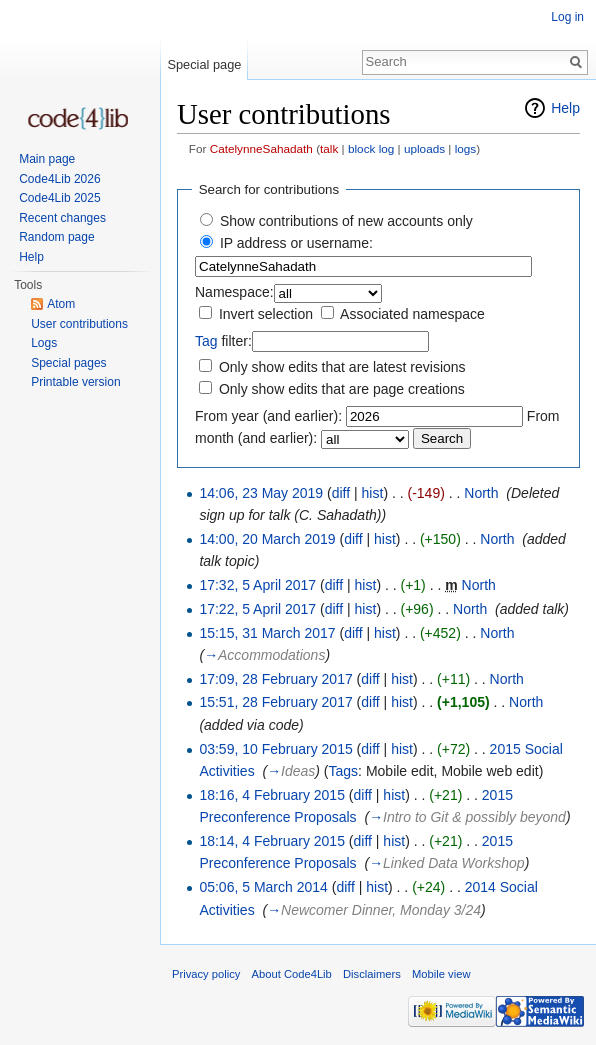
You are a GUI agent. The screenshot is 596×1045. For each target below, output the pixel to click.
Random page (56, 237)
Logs (44, 343)
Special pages (68, 363)
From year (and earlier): (268, 416)
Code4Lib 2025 (59, 198)
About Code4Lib (292, 974)
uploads (424, 148)
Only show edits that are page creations (342, 389)
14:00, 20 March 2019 (267, 539)
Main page (47, 159)
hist (373, 493)
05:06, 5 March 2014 (263, 887)
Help (565, 108)
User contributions (79, 324)
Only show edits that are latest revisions (342, 367)
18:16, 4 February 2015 (272, 795)
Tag (206, 341)
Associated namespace (412, 314)
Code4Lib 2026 (59, 179)
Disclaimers (372, 974)
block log (371, 148)
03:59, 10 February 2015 (275, 749)
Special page (204, 64)
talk (329, 148)
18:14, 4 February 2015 (272, 841)
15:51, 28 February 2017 (275, 702)
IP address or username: (296, 243)
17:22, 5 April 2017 (257, 609)
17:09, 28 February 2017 (275, 679)
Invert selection (266, 314)
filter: (223, 341)
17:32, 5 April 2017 (257, 585)
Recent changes (62, 218)
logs (466, 148)
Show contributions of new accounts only (346, 221)
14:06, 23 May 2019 (261, 493)
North (481, 493)
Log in (567, 17)
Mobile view (441, 974)
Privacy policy (206, 974)
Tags (344, 771)
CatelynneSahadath (261, 148)
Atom (61, 304)
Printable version (75, 382)
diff (341, 493)
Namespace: (234, 292)
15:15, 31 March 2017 (267, 633)
